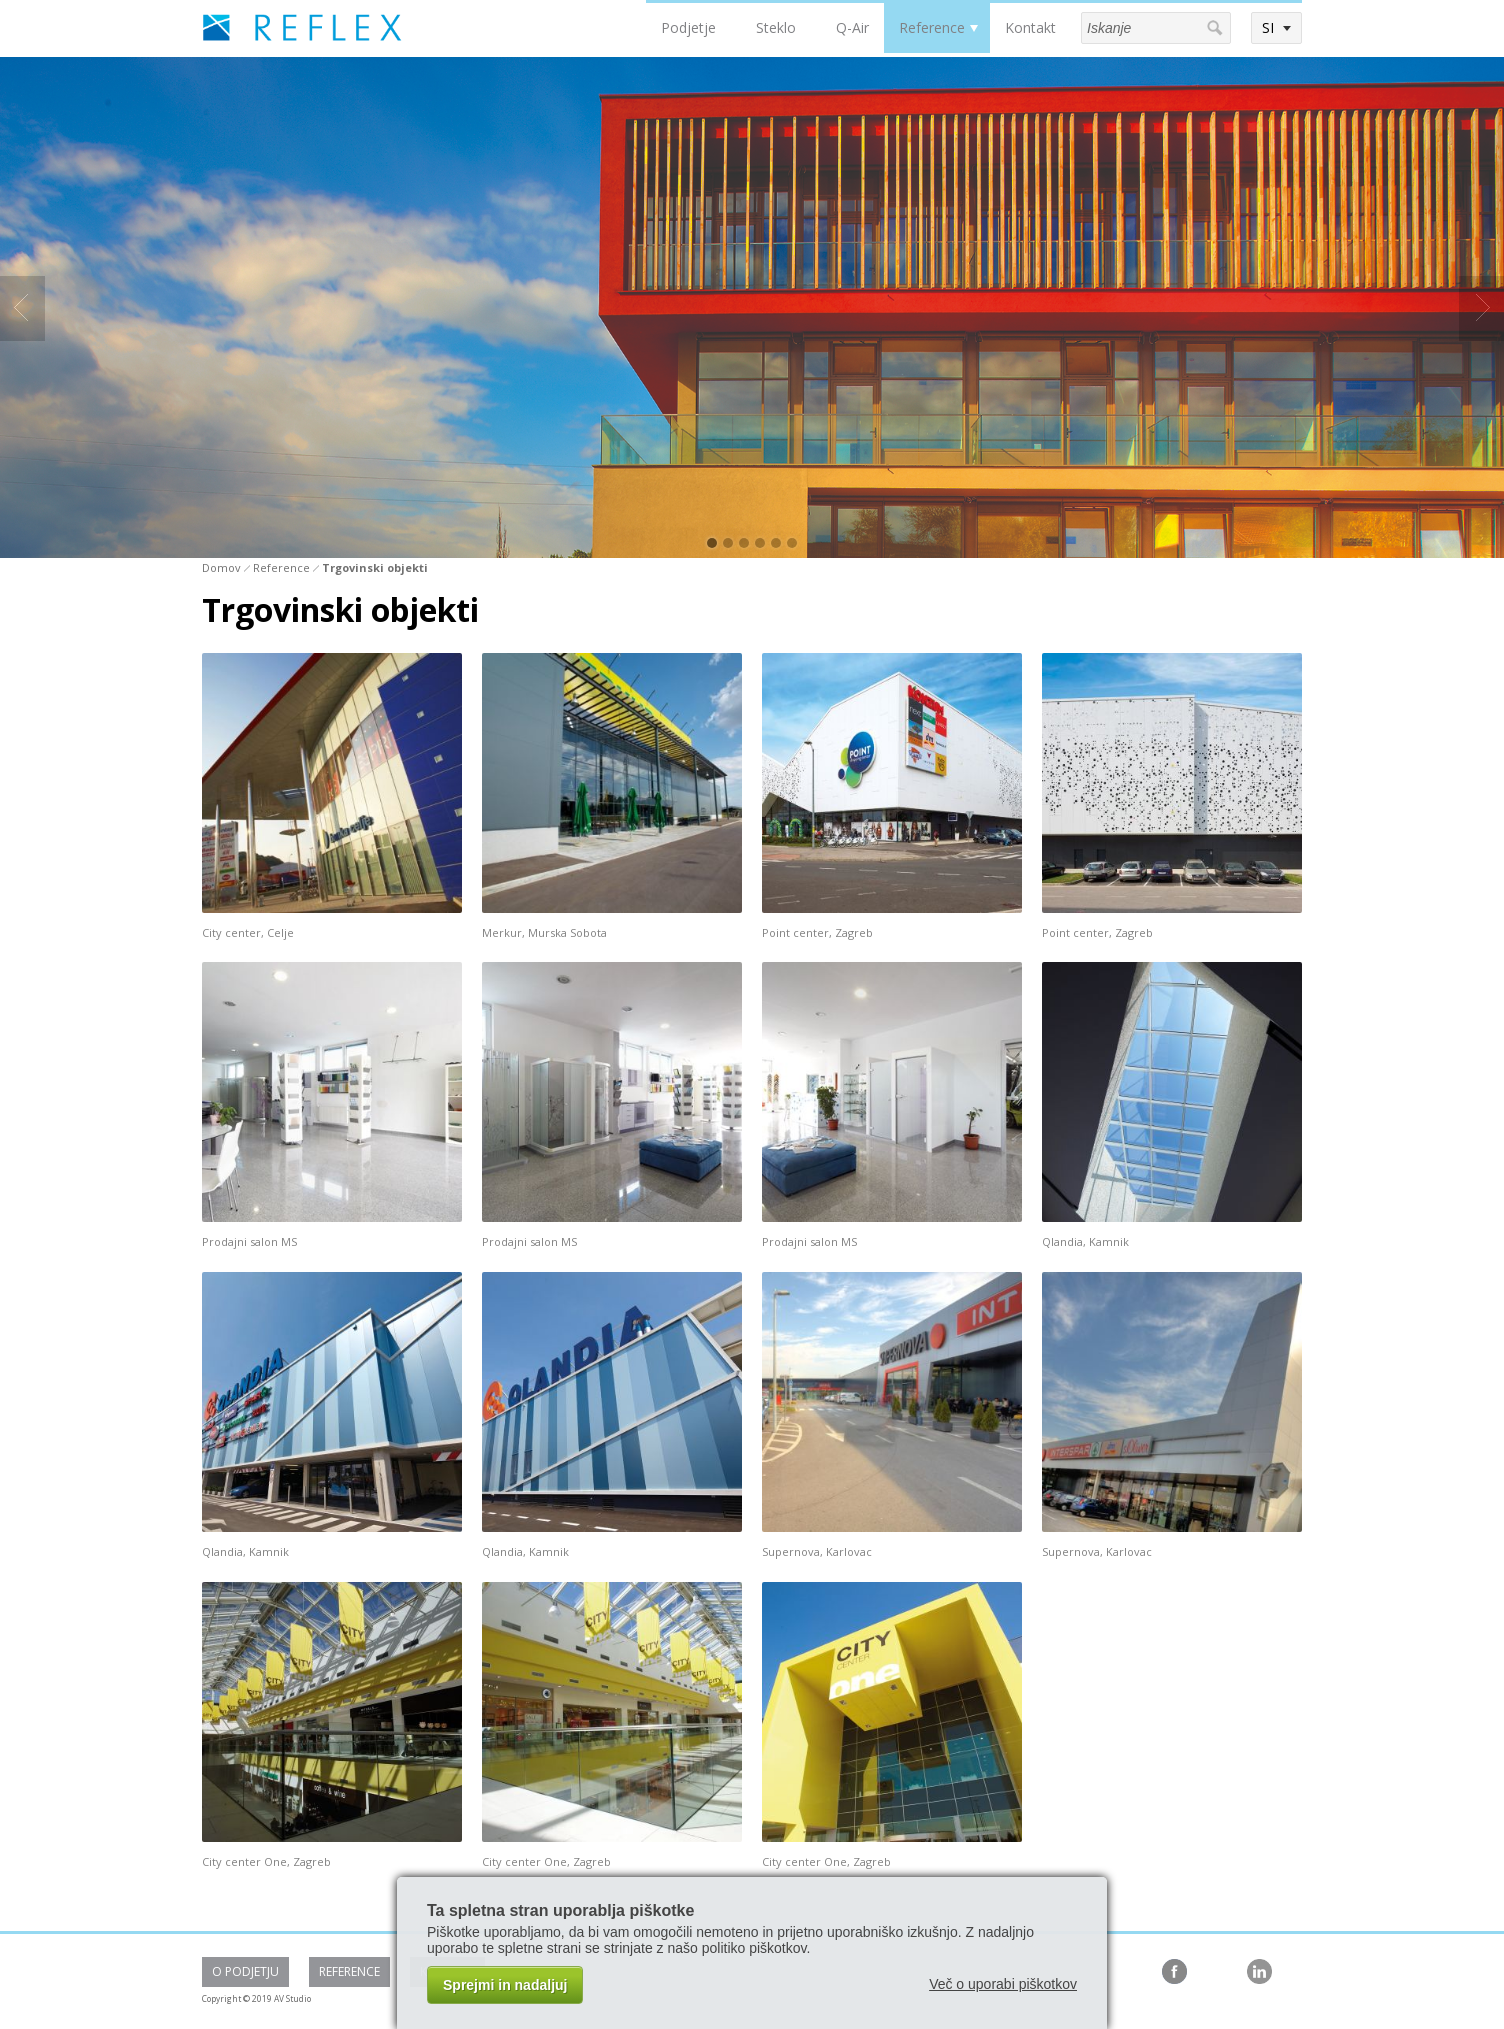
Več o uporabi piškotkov (1003, 1984)
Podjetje (688, 27)
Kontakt (1030, 27)
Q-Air (852, 27)
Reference (932, 27)
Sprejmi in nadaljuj (505, 1985)
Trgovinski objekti (375, 567)
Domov (221, 567)
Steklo (776, 27)
